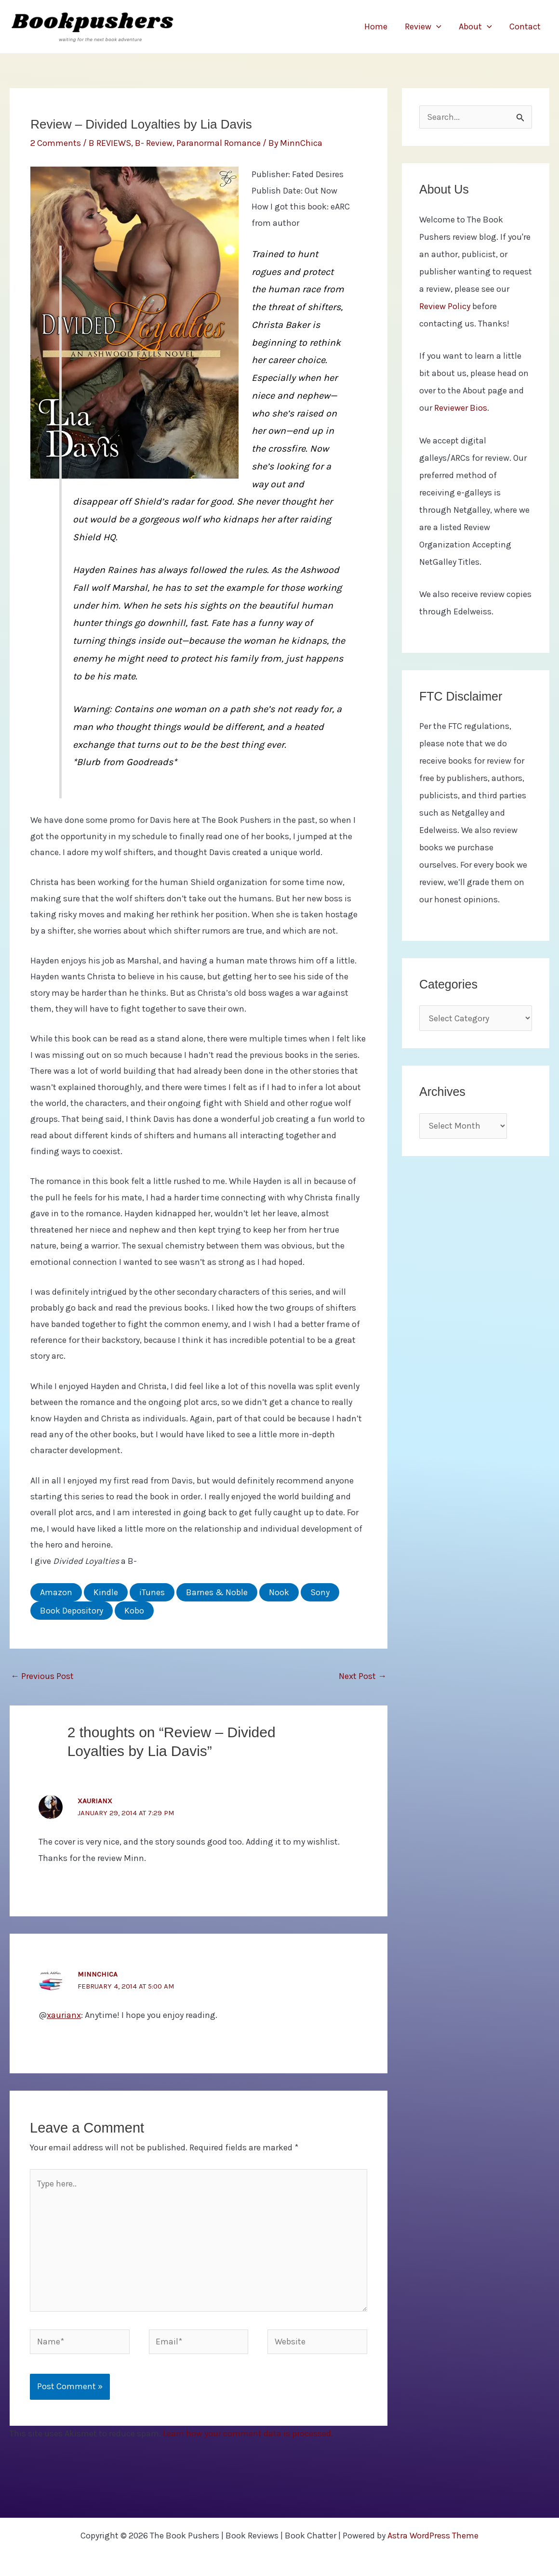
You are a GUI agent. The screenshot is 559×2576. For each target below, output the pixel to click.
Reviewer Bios (460, 408)
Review (423, 26)
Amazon (56, 1592)
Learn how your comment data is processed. (248, 2433)
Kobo (134, 1610)
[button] (436, 26)
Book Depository (71, 1610)
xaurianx (95, 1800)
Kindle (105, 1592)
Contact (525, 26)
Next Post (362, 1676)
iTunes (152, 1592)
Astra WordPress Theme (433, 2535)
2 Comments (55, 143)
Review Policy (444, 306)
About (475, 26)
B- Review (154, 143)
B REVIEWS (110, 143)
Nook (279, 1592)
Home (375, 26)
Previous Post (42, 1676)
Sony (320, 1592)
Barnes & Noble (217, 1592)
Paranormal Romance (218, 143)
